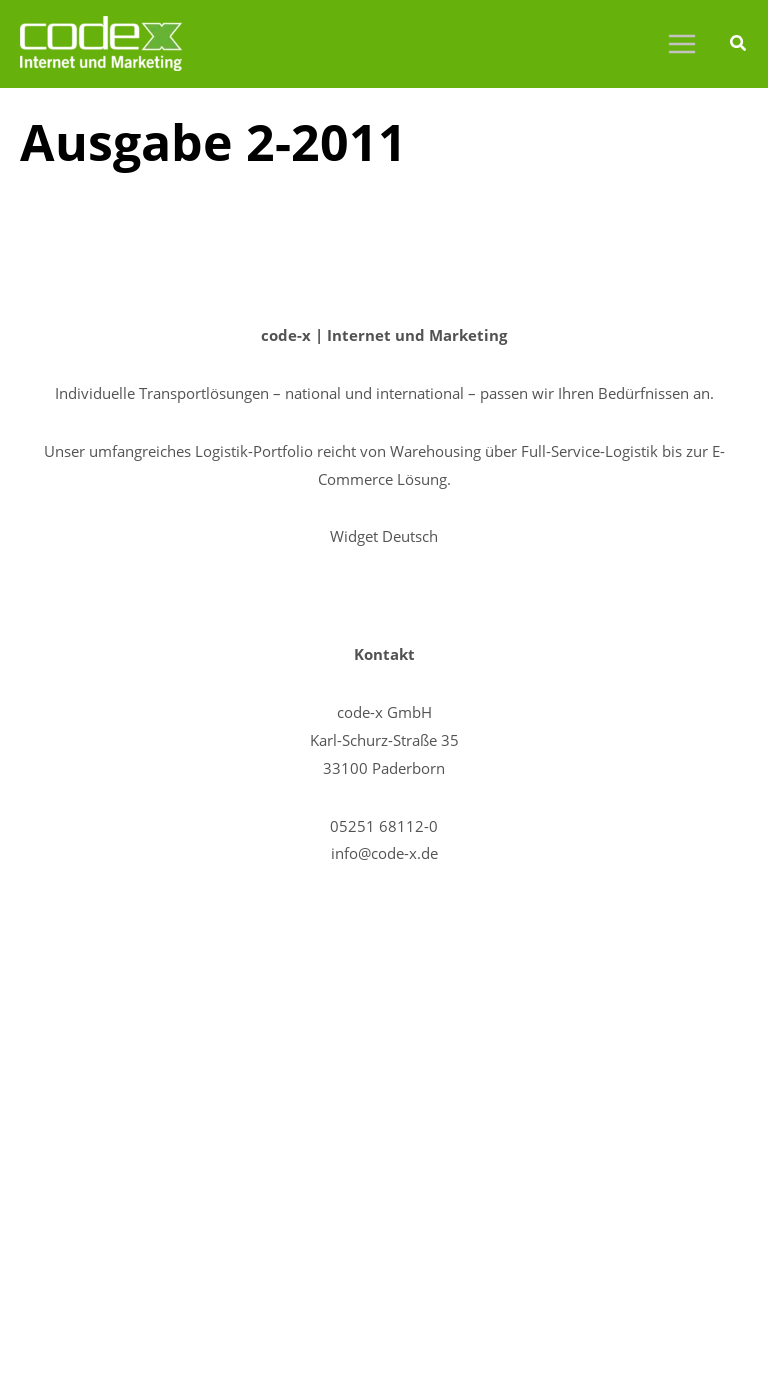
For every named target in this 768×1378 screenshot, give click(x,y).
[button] (739, 45)
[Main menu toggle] (681, 44)
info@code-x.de (384, 853)
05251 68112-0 (384, 826)
